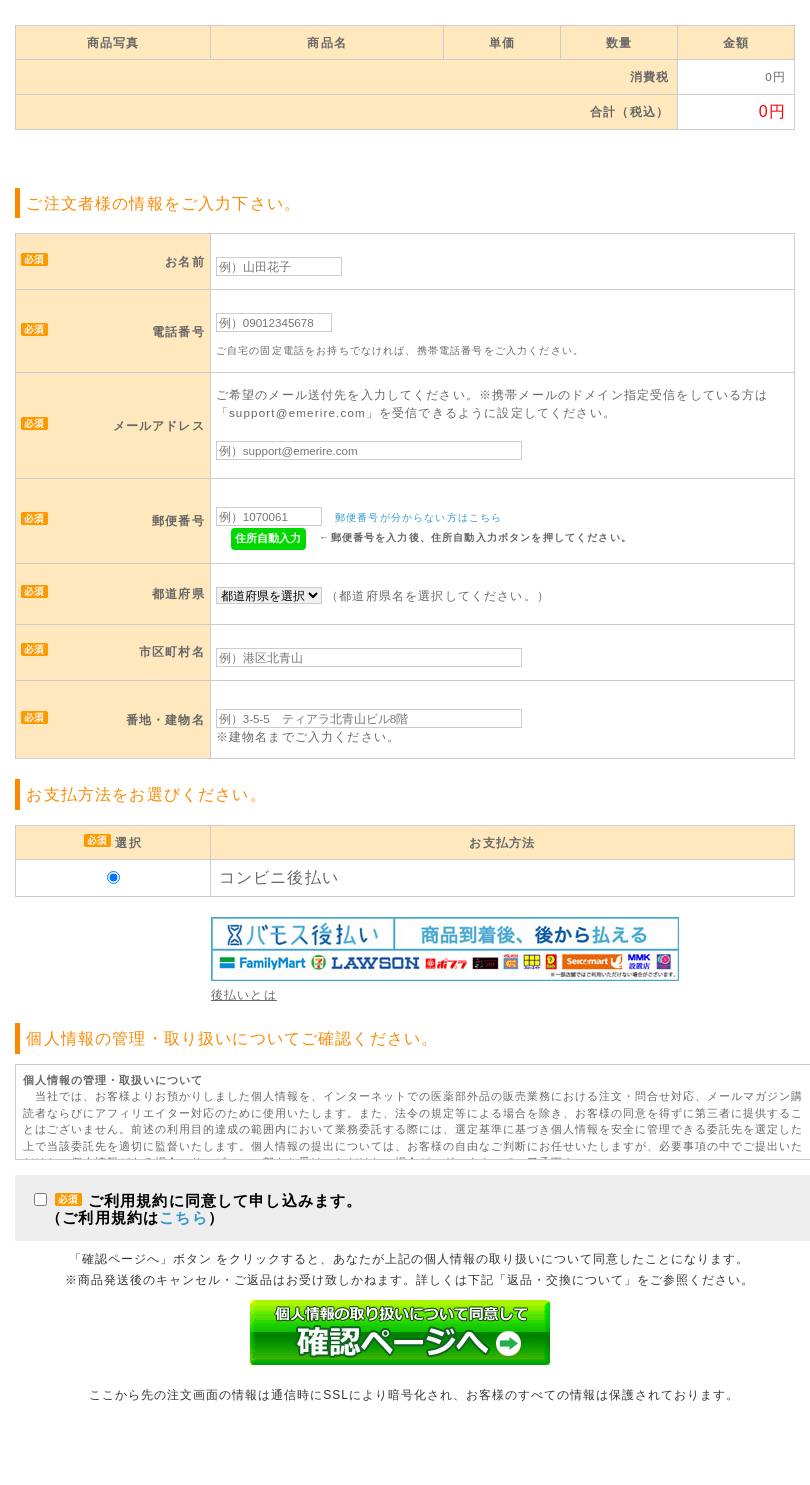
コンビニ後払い (279, 877)
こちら (183, 1217)
